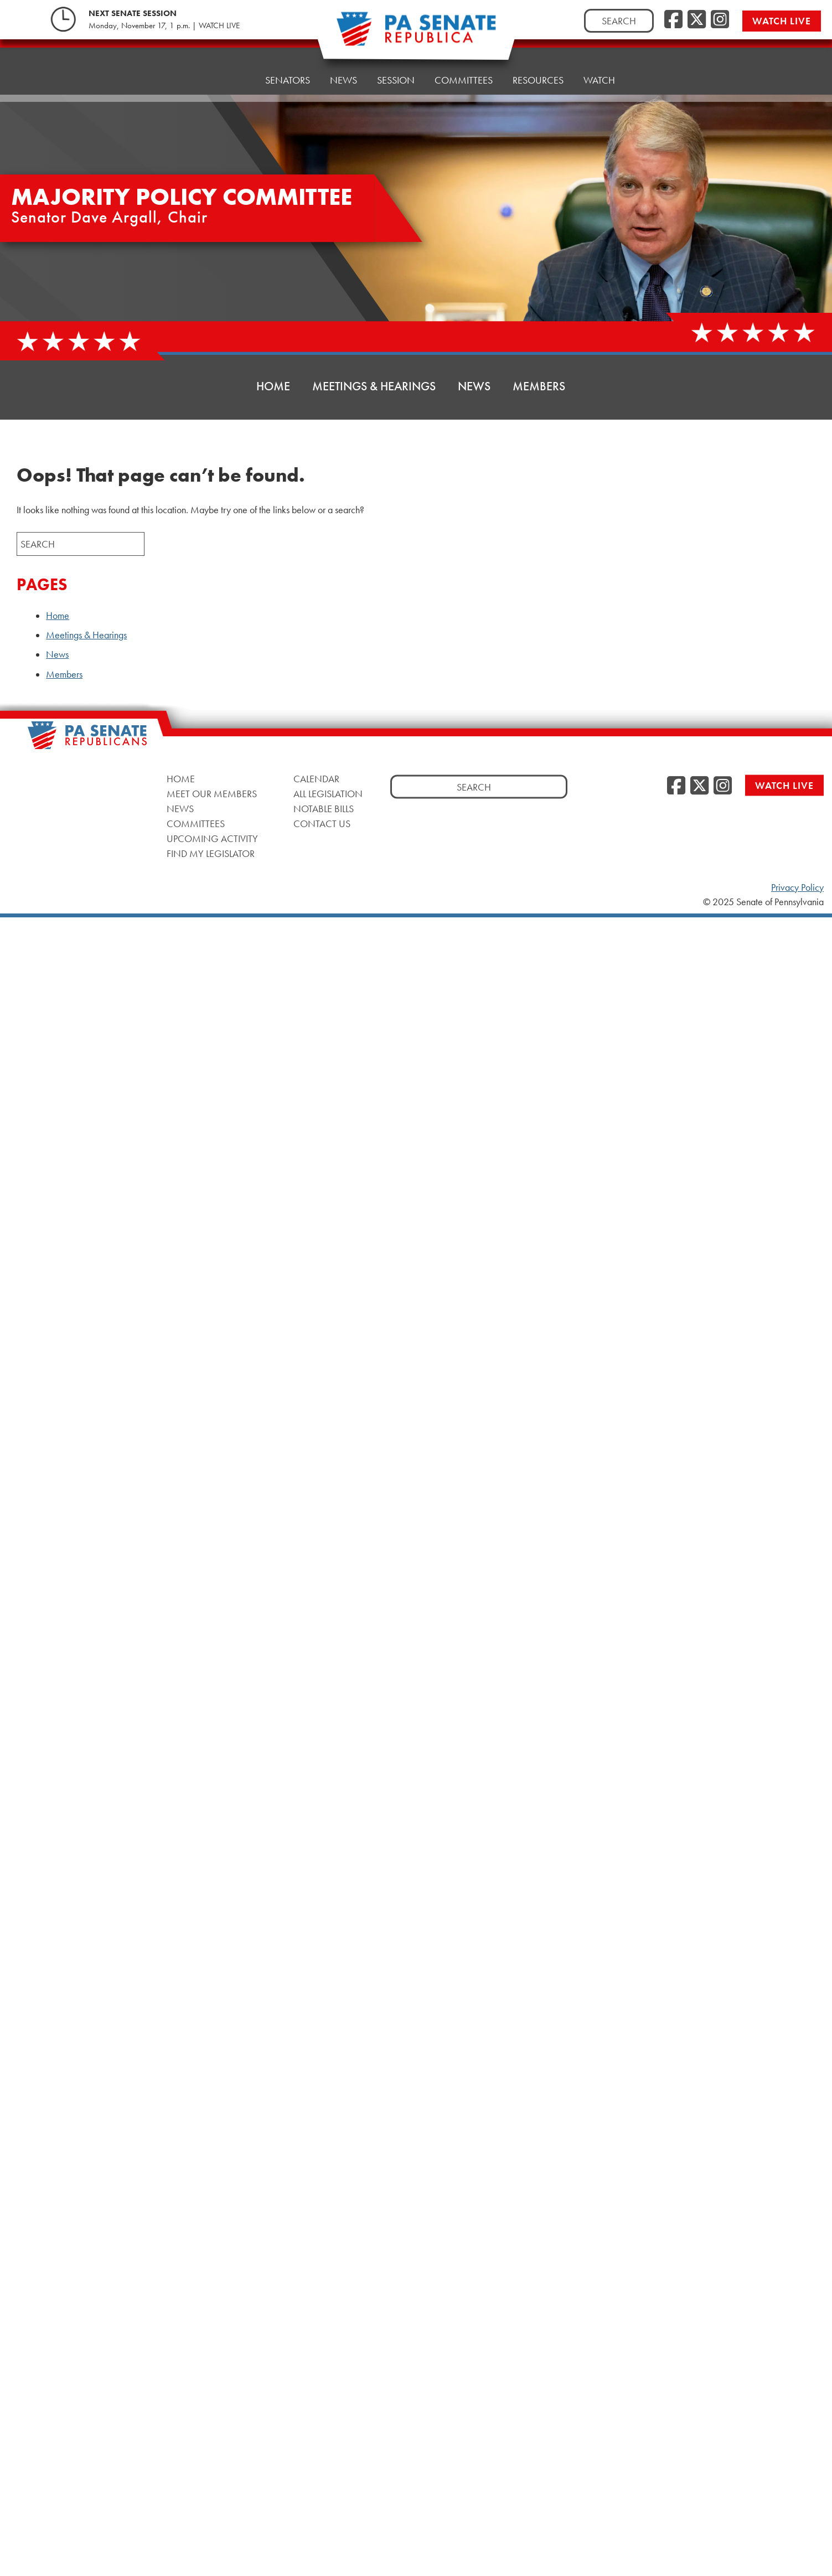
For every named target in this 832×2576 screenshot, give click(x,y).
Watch (599, 56)
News (343, 67)
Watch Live (784, 20)
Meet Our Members (212, 793)
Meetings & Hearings (374, 386)
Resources (538, 59)
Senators (287, 70)
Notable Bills (323, 808)
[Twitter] (697, 20)
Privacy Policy (797, 887)
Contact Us (321, 823)
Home (231, 73)
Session (396, 65)
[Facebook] (673, 20)
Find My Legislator (211, 853)
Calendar (316, 778)
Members (539, 386)
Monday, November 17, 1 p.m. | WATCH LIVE (164, 25)
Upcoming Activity (212, 838)
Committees (464, 62)
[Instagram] (720, 20)
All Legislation (328, 793)
